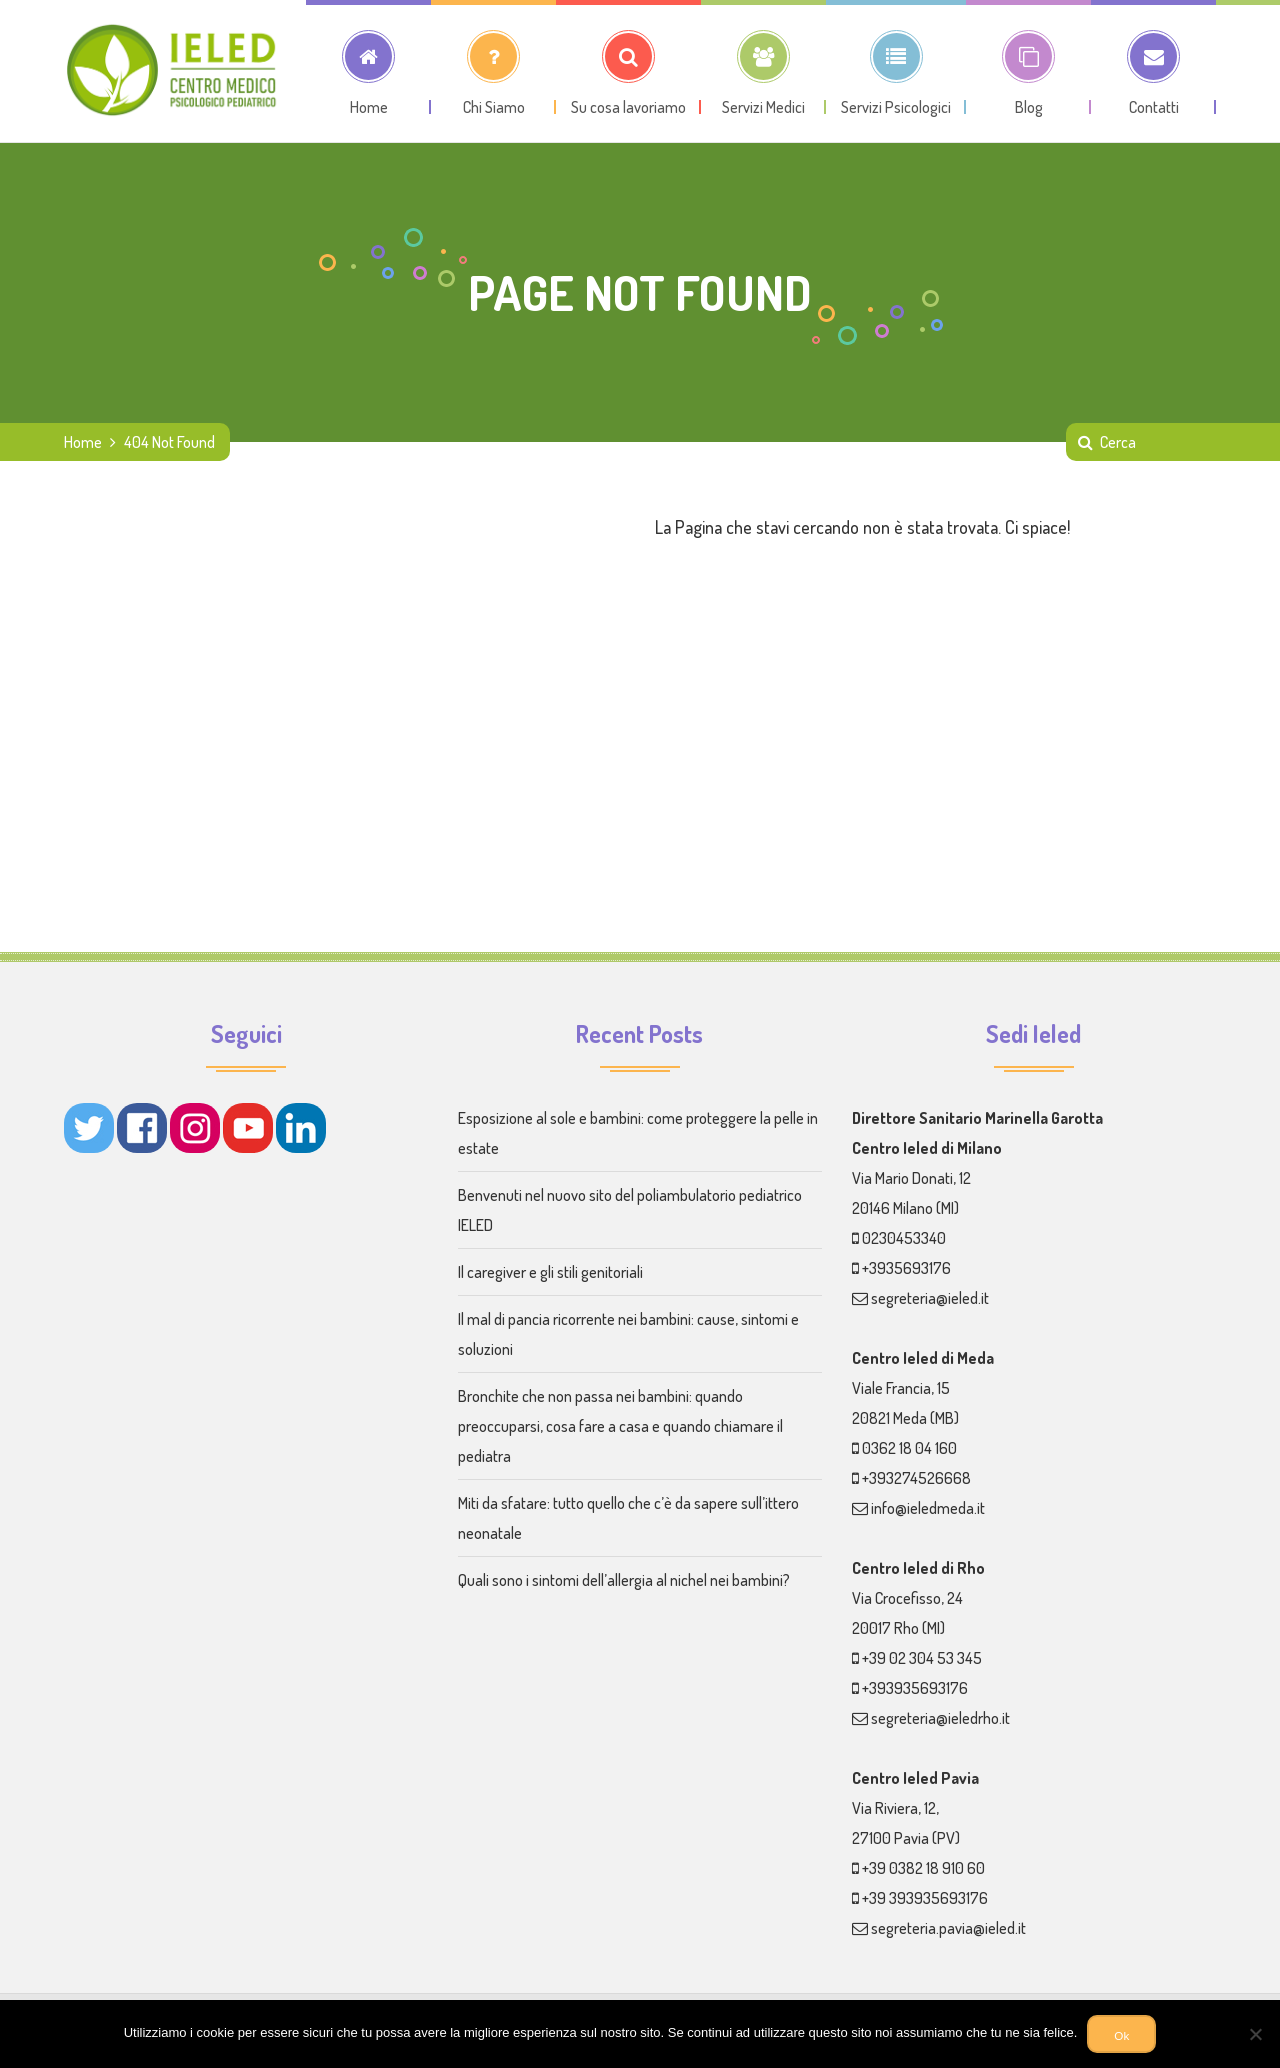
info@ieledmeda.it (928, 1508)
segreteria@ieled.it (930, 1298)
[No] (1255, 2034)
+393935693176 (915, 1688)
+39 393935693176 (925, 1898)
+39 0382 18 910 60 (923, 1868)
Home (83, 442)
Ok (1121, 2035)
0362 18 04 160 (909, 1448)
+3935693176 (906, 1268)
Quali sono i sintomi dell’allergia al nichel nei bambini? (624, 1580)
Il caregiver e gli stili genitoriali (550, 1272)
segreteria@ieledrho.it (940, 1718)
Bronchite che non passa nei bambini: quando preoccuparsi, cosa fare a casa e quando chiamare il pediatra (620, 1426)
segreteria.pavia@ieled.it (948, 1928)
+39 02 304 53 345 (922, 1658)
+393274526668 (916, 1478)
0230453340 (904, 1238)
